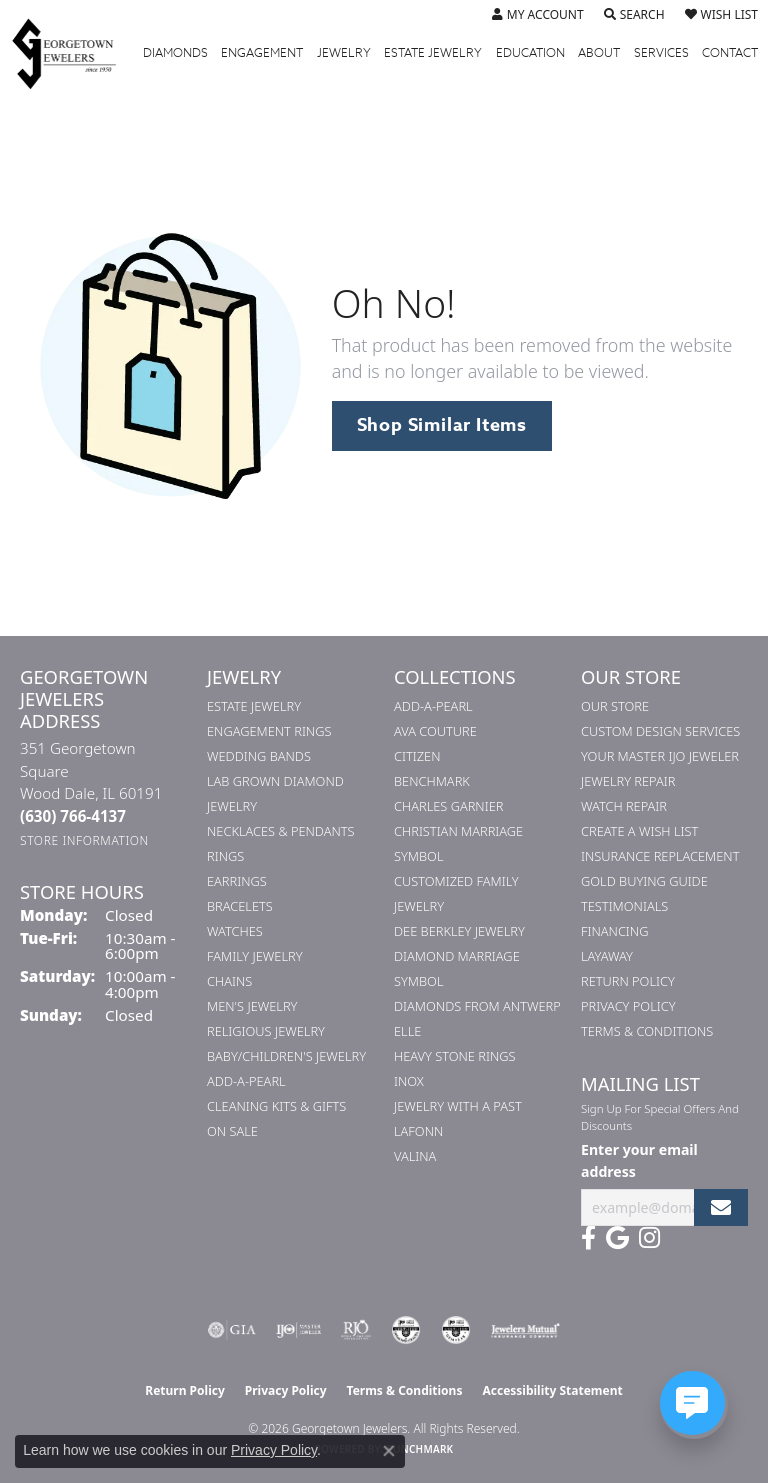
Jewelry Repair (628, 781)
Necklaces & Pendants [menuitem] (281, 831)
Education (530, 53)
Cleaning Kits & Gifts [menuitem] (276, 1106)
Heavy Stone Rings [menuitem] (455, 1056)
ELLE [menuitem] (407, 1031)
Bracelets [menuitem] (240, 906)
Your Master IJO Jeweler (660, 756)
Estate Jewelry (433, 53)
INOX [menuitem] (409, 1081)
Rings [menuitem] (225, 856)
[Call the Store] (73, 816)
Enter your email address (639, 1160)
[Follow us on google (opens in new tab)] (617, 1238)
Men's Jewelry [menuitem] (252, 1006)
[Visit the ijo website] (298, 1330)
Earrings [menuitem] (237, 881)
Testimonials (624, 906)
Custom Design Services (660, 731)
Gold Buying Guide (644, 881)
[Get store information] (84, 840)
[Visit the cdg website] (406, 1330)
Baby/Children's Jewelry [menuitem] (286, 1056)
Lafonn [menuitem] (418, 1131)
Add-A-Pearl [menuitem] (246, 1081)
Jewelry (344, 53)
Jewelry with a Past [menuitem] (458, 1106)
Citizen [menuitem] (417, 756)
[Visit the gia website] (232, 1330)
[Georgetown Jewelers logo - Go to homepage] (74, 53)
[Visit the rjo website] (356, 1330)
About (599, 53)
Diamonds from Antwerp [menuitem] (477, 1006)
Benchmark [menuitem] (432, 781)
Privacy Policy (628, 1006)
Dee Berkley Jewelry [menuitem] (459, 931)
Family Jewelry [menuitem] (255, 956)
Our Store (615, 706)
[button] (538, 15)
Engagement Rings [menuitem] (269, 731)
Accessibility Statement (552, 1390)
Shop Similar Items (442, 425)
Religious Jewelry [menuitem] (266, 1031)
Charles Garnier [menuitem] (448, 806)
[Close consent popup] (389, 1451)
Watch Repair (624, 806)
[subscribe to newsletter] (721, 1207)
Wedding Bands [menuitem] (259, 756)
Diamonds (175, 53)
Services (661, 53)
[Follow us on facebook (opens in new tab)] (588, 1238)
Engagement (262, 53)
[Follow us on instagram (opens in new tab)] (649, 1238)
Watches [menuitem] (235, 931)
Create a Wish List (639, 831)
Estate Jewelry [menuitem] (254, 706)
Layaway (607, 956)
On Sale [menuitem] (232, 1131)
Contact (730, 53)
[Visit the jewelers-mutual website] (525, 1330)
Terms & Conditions (647, 1031)
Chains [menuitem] (229, 981)
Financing (614, 931)
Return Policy (628, 981)
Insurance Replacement (660, 856)
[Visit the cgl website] (456, 1330)
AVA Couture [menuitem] (435, 731)
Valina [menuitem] (415, 1156)
